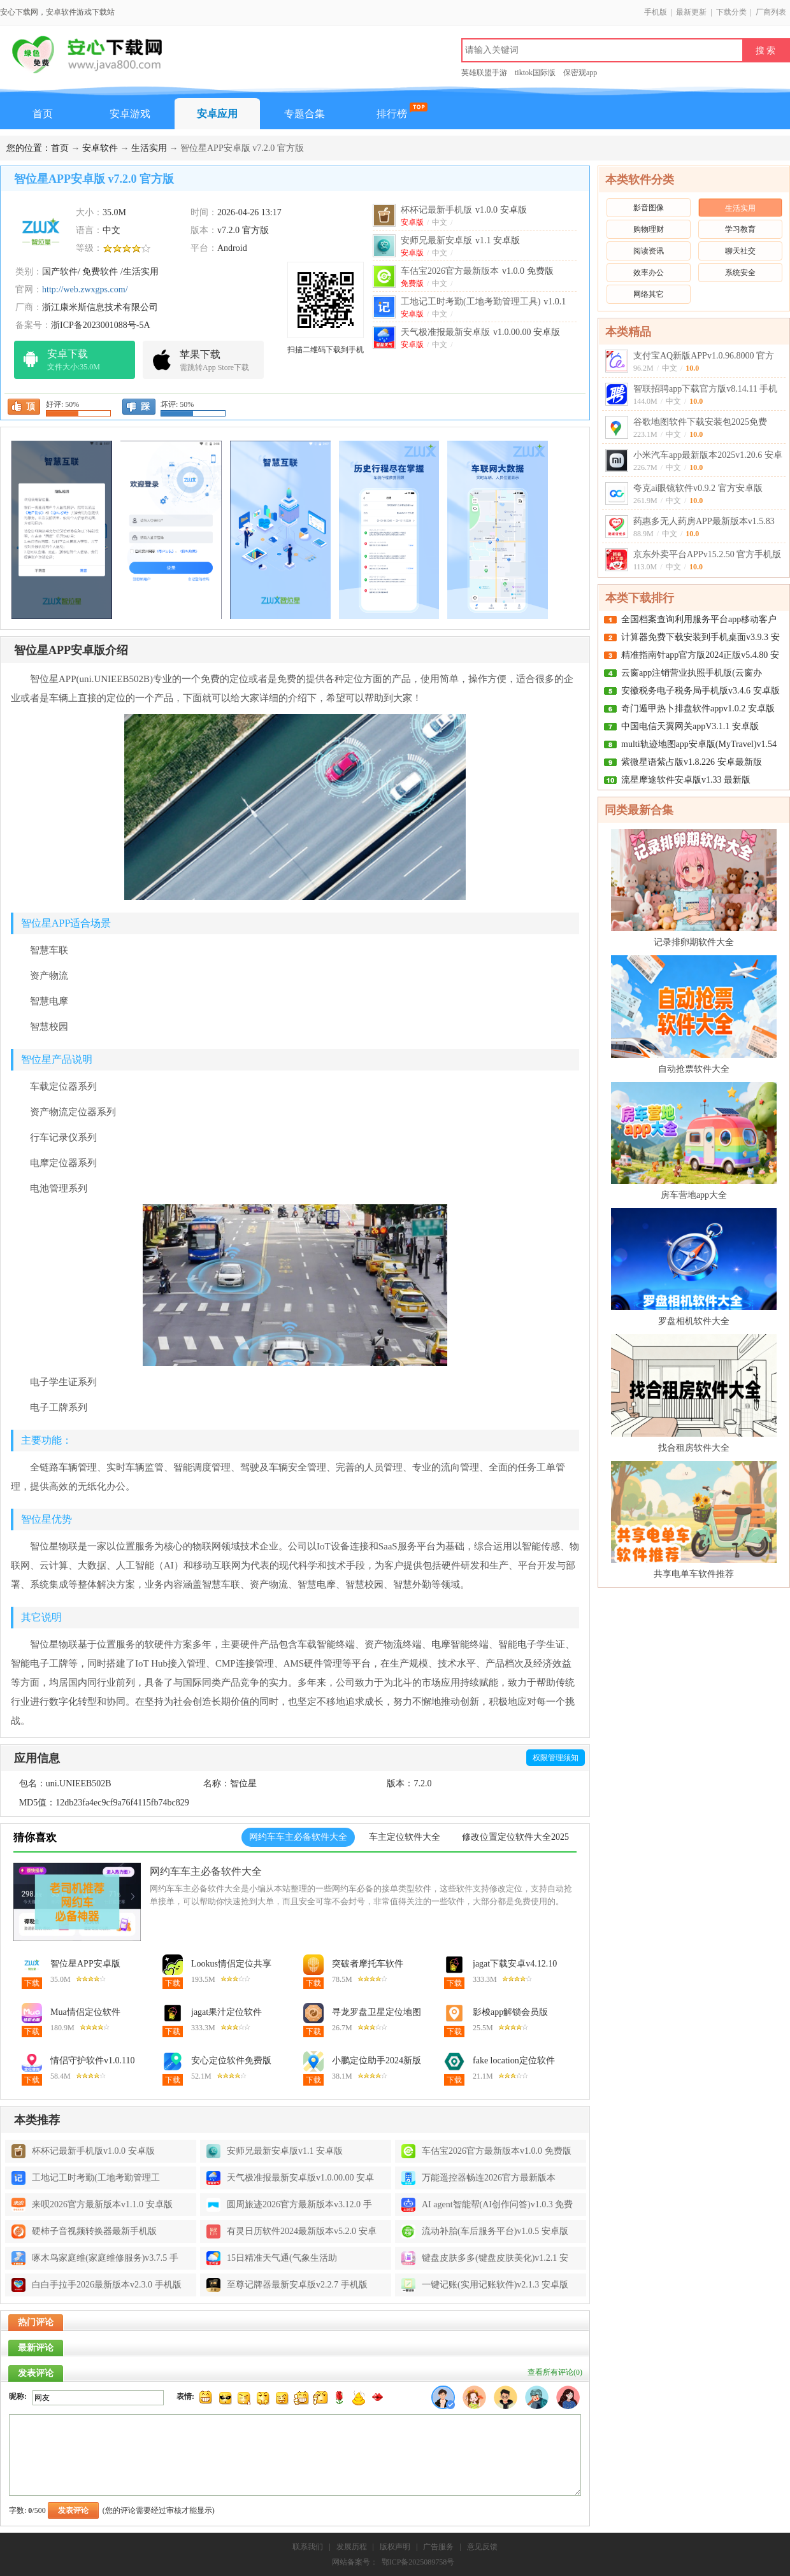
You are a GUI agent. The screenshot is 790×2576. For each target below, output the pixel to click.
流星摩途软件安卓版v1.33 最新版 (685, 780)
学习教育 (740, 229)
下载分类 (731, 12)
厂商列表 (771, 12)
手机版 (655, 12)
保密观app (580, 72)
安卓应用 (217, 113)
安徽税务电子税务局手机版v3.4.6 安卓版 (700, 690)
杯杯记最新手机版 (464, 210)
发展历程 (351, 2546)
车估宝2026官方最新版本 (477, 271)
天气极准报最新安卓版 (480, 332)
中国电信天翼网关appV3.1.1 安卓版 (690, 726)
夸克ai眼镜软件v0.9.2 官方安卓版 (698, 488)
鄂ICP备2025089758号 (418, 2562)
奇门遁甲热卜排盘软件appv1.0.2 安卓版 (698, 708)
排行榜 (392, 113)
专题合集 (304, 113)
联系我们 (307, 2546)
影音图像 (648, 207)
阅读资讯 (648, 250)
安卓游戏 (130, 113)
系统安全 (740, 272)
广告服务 (438, 2546)
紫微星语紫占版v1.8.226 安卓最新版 (691, 762)
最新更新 (691, 12)
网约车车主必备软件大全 (206, 1871)
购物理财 (648, 229)
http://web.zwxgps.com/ (85, 289)
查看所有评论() (555, 2372)
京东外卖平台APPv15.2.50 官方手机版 (707, 554)
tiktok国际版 (535, 72)
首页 (42, 113)
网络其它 (648, 294)
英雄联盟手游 (484, 72)
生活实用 (149, 148)
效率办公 (648, 272)
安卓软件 (100, 148)
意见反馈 (482, 2546)
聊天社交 (740, 250)
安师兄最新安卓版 (460, 240)
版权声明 (395, 2546)
